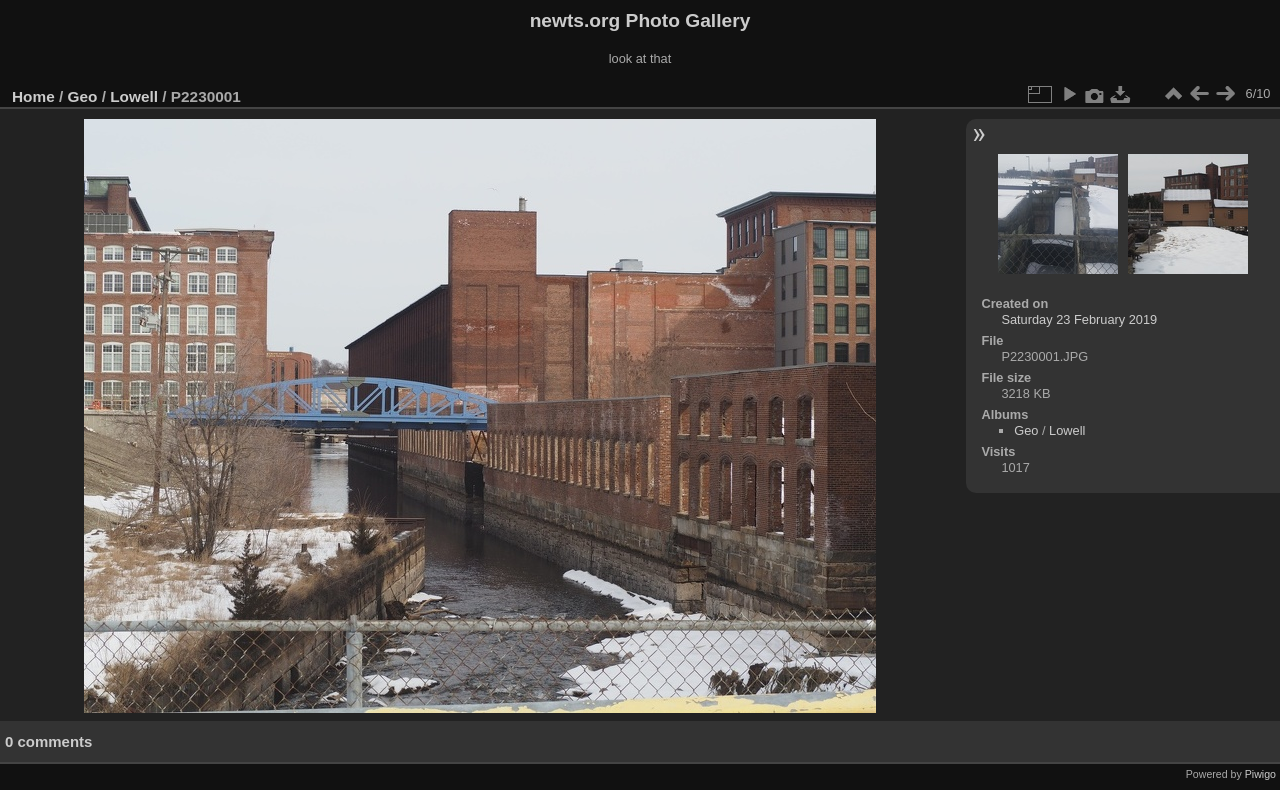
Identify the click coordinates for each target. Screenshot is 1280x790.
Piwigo (1260, 774)
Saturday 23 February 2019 (1079, 319)
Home (33, 96)
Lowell (134, 96)
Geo (83, 96)
